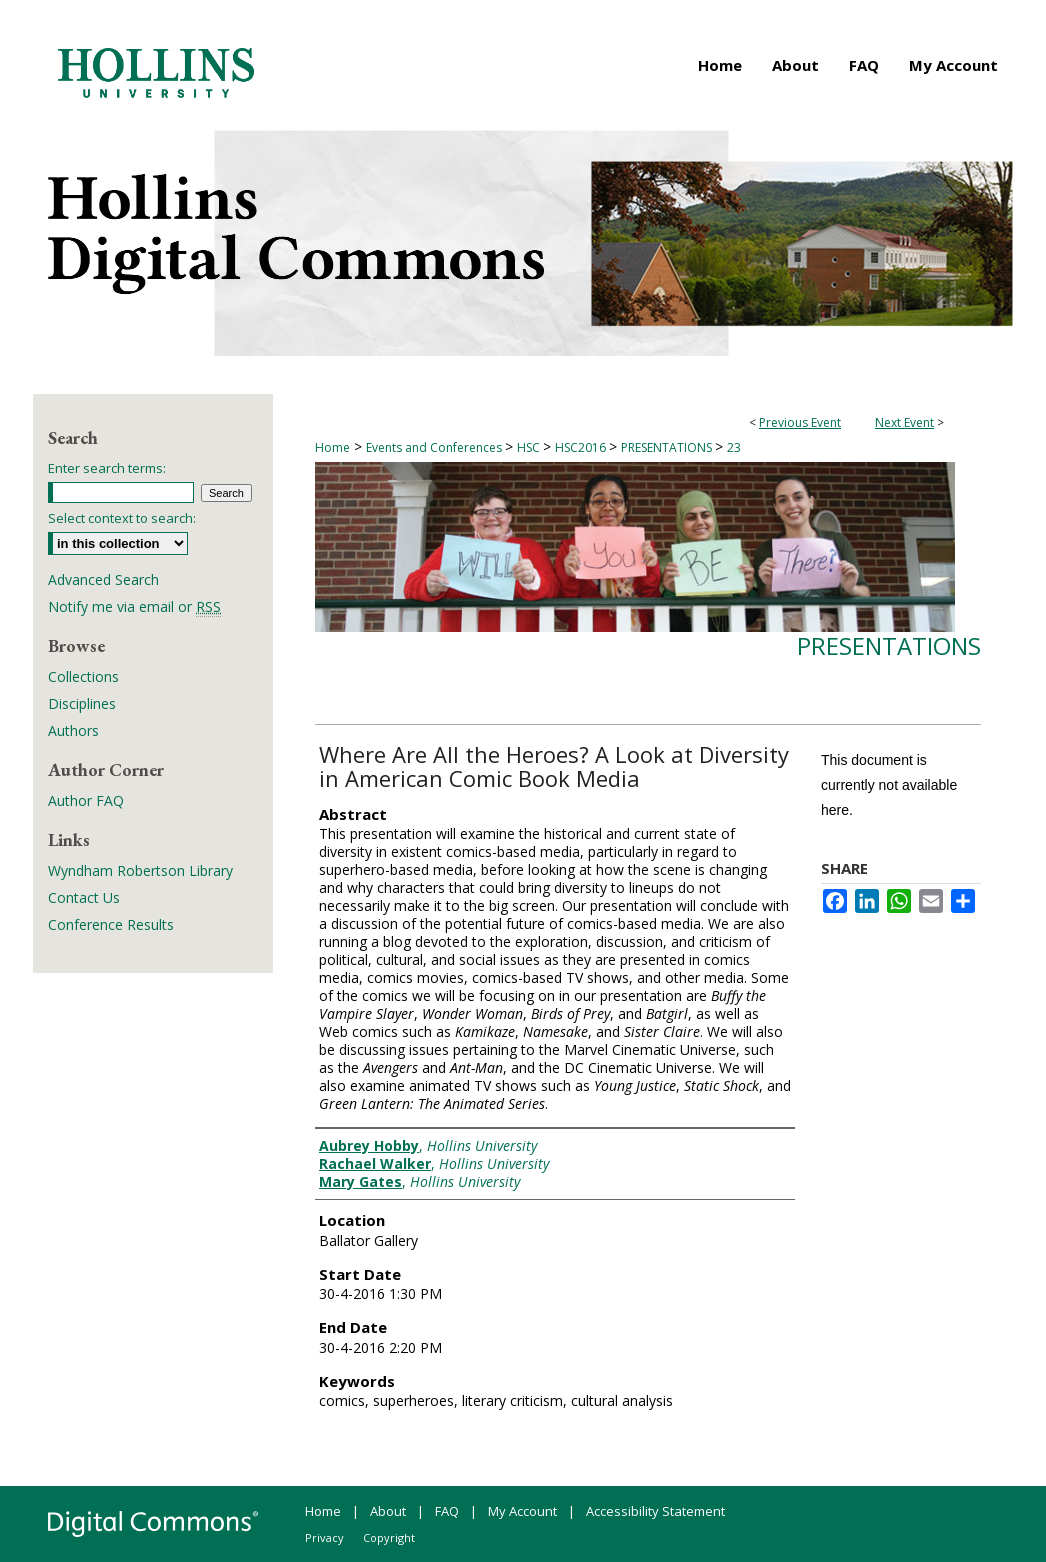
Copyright (389, 1537)
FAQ (447, 1511)
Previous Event (800, 422)
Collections (83, 676)
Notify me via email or (134, 606)
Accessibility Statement (655, 1511)
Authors (73, 730)
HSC (530, 447)
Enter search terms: (107, 468)
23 (734, 447)
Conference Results (111, 924)
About (388, 1511)
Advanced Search (103, 579)
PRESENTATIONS (668, 447)
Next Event (904, 422)
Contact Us (84, 897)
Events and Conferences (435, 447)
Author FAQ (86, 800)
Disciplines (82, 703)
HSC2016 (582, 447)
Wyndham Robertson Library (140, 870)
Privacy (324, 1537)
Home (332, 447)
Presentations (889, 645)
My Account (522, 1511)
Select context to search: (122, 518)
